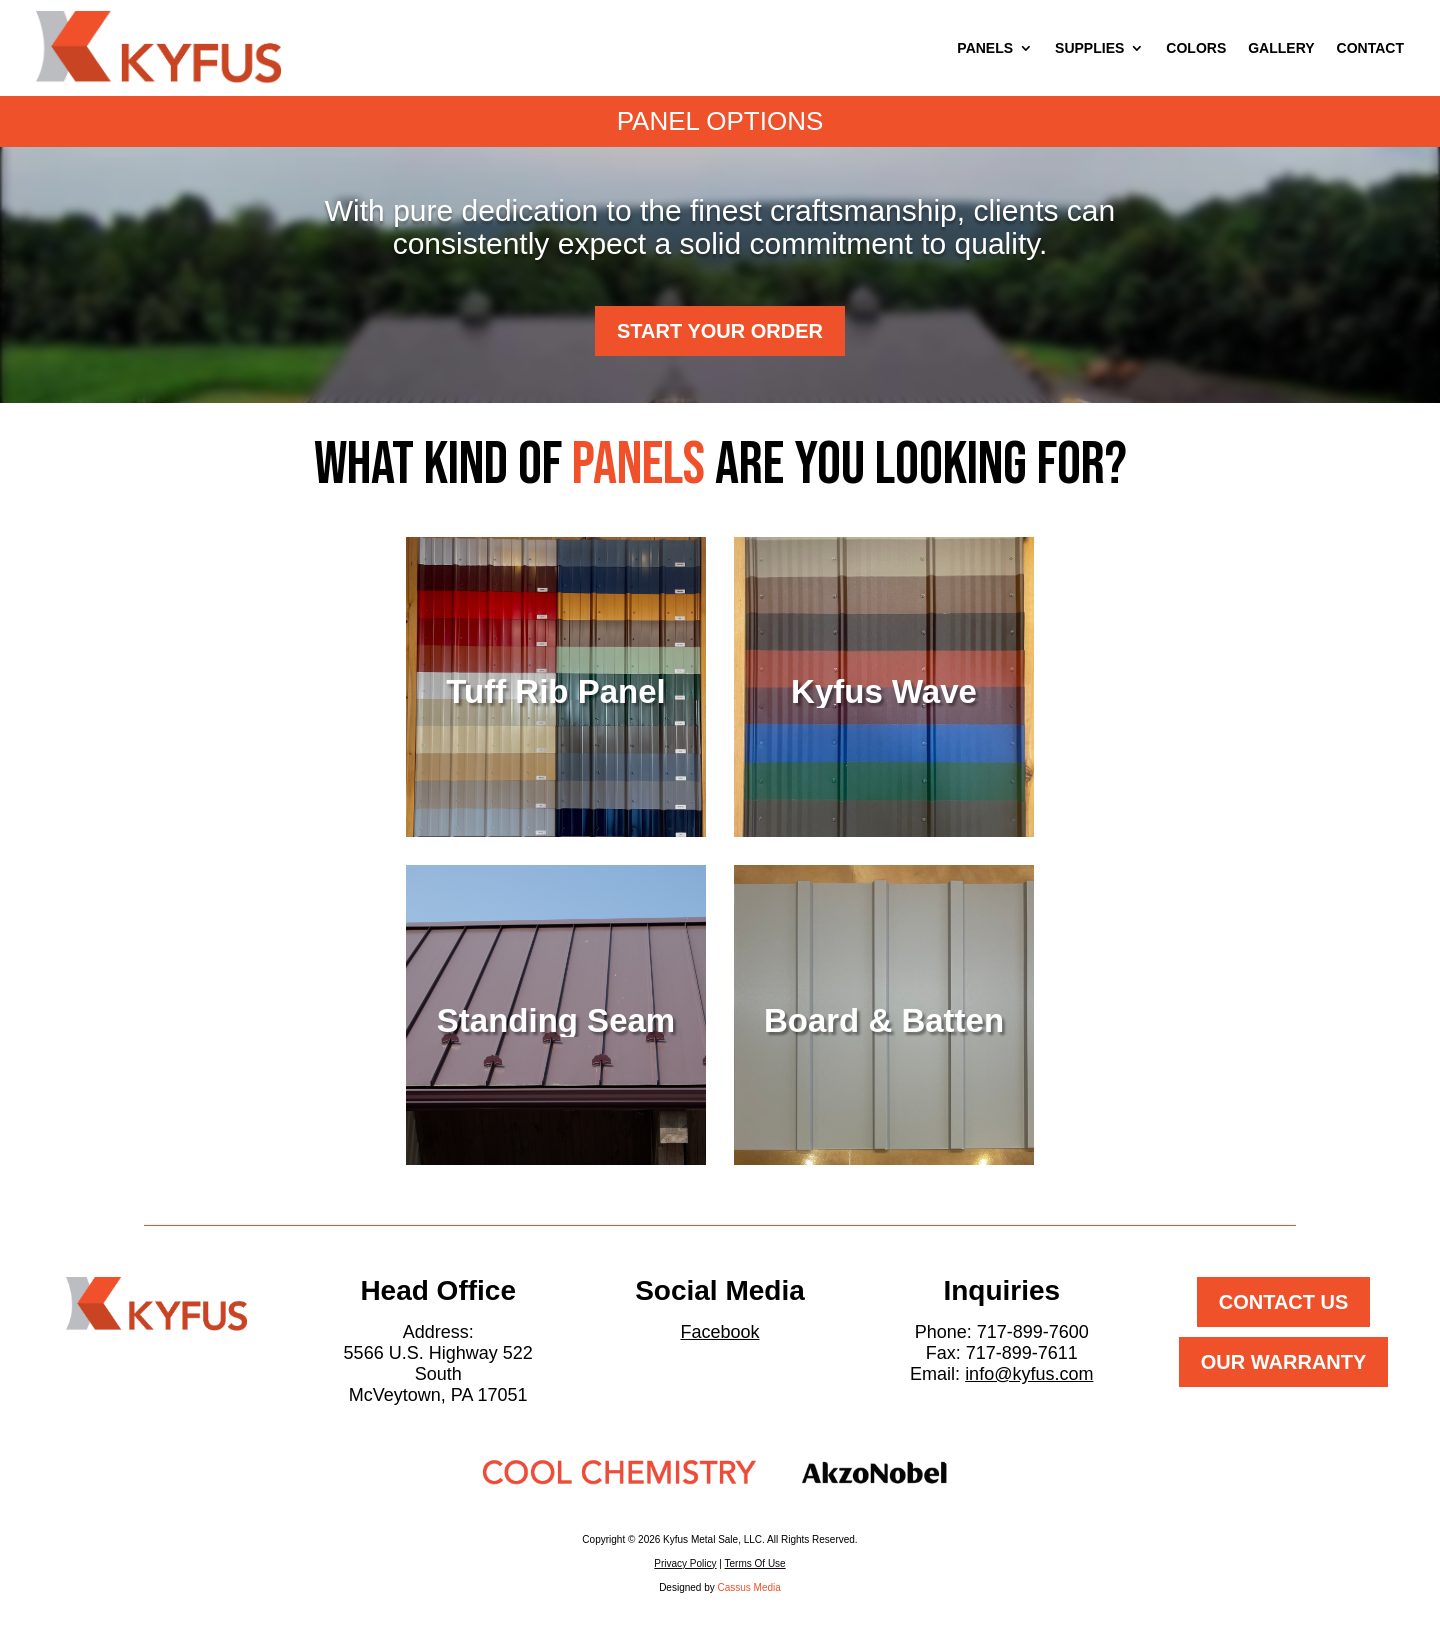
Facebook (719, 1332)
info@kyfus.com (1029, 1374)
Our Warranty (1284, 1362)
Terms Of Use (755, 1563)
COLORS (1196, 48)
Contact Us (1284, 1302)
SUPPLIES (1089, 48)
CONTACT (1370, 48)
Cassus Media (749, 1587)
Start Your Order (720, 331)
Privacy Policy (685, 1563)
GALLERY (1281, 48)
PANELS (985, 48)
